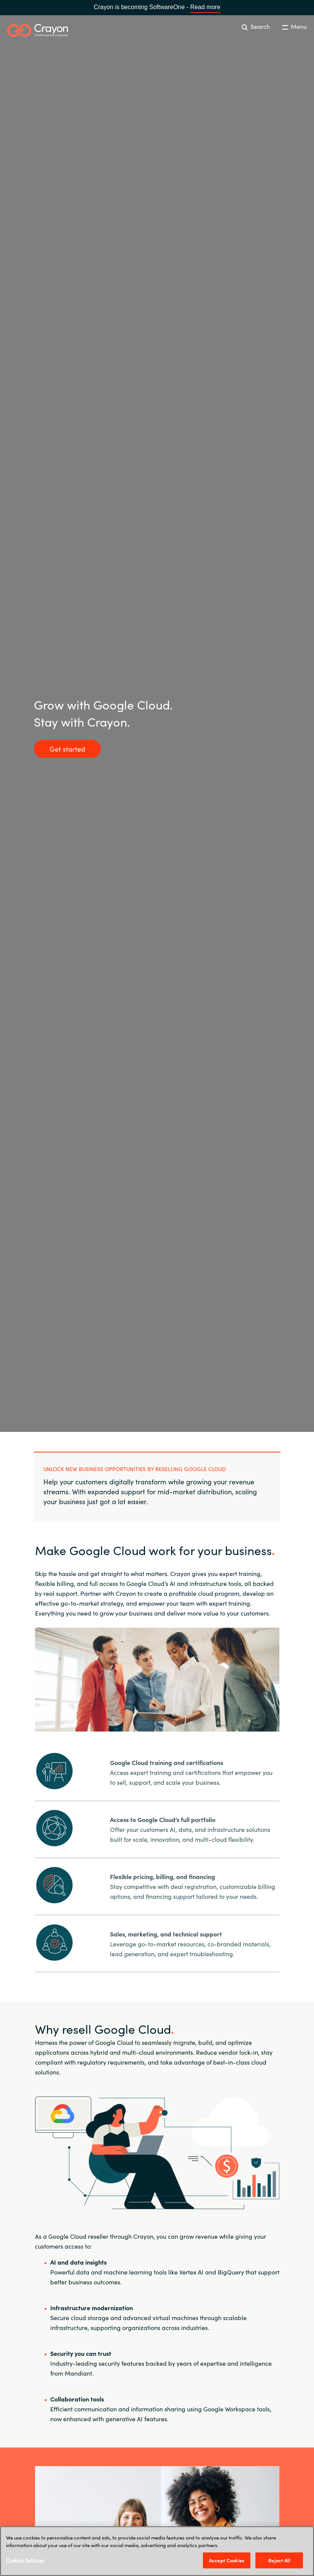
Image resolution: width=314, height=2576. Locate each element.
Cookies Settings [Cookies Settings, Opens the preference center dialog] (25, 2559)
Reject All (279, 2560)
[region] (157, 2551)
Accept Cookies (226, 2560)
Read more (205, 7)
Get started (67, 749)
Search (256, 26)
